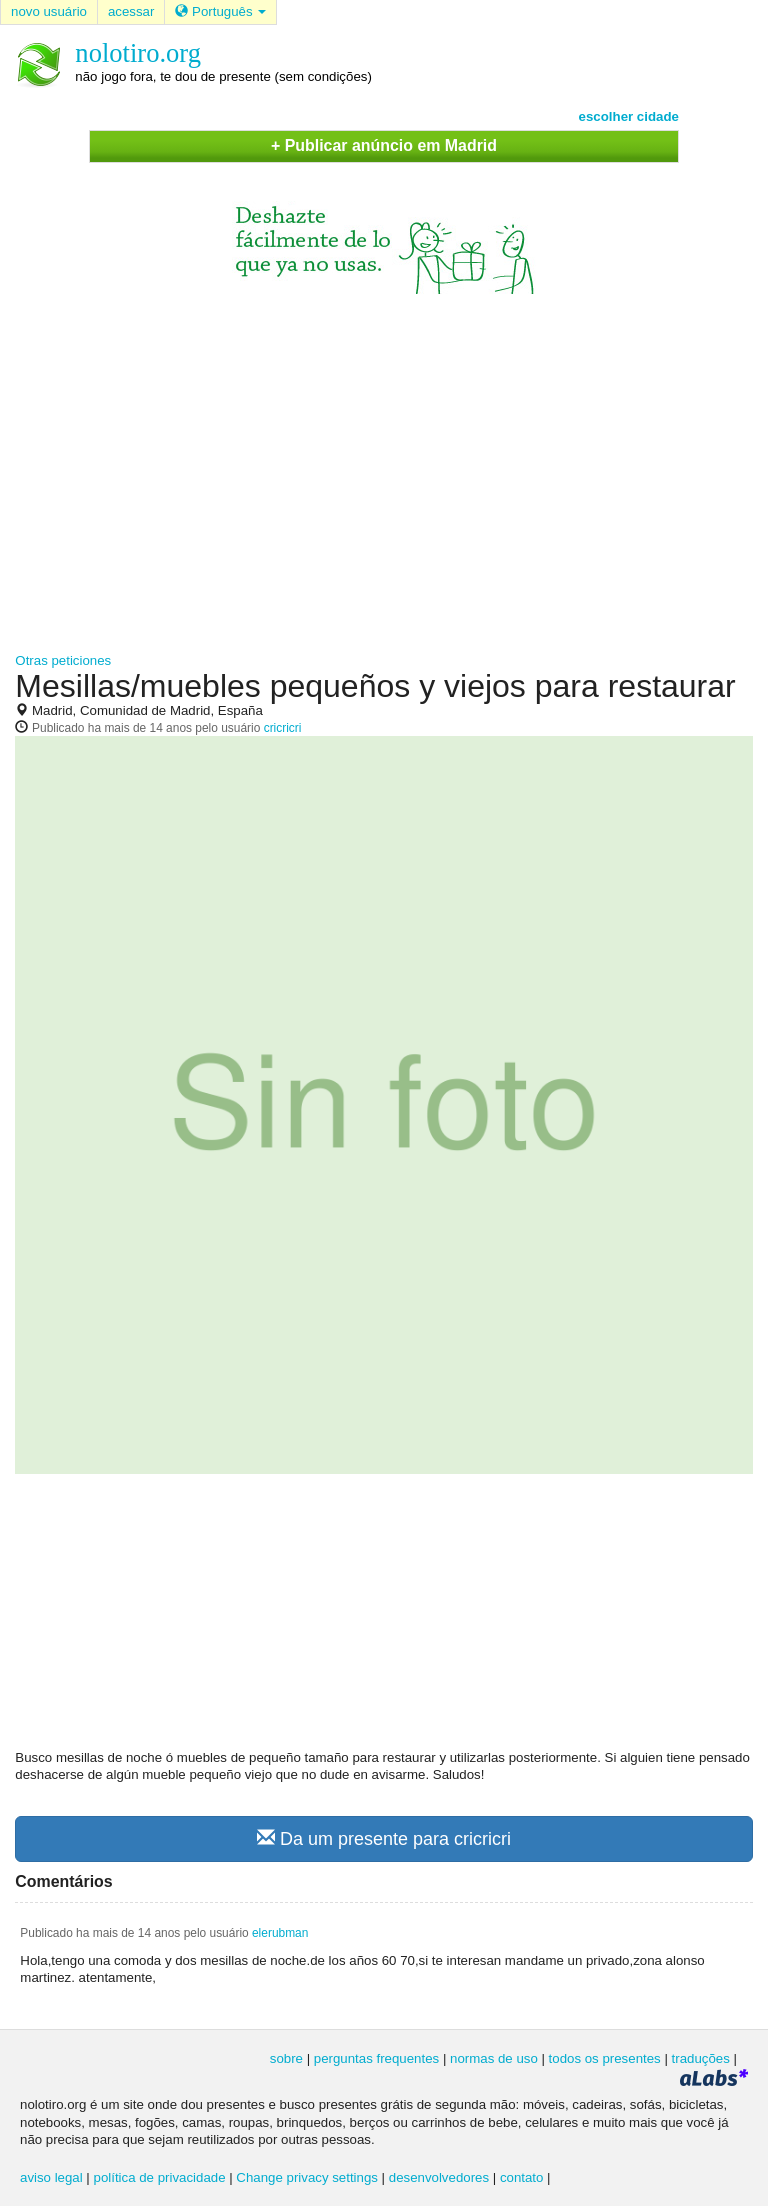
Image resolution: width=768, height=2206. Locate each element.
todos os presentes (605, 2058)
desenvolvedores (439, 2177)
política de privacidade (160, 2177)
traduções (701, 2058)
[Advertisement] (384, 464)
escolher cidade (629, 116)
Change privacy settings (307, 2177)
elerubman (280, 1933)
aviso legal (51, 2177)
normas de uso (494, 2058)
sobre (286, 2058)
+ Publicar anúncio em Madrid (384, 145)
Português (220, 11)
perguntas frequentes (376, 2058)
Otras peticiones (63, 660)
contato (522, 2177)
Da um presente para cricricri (384, 1838)
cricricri (283, 728)
